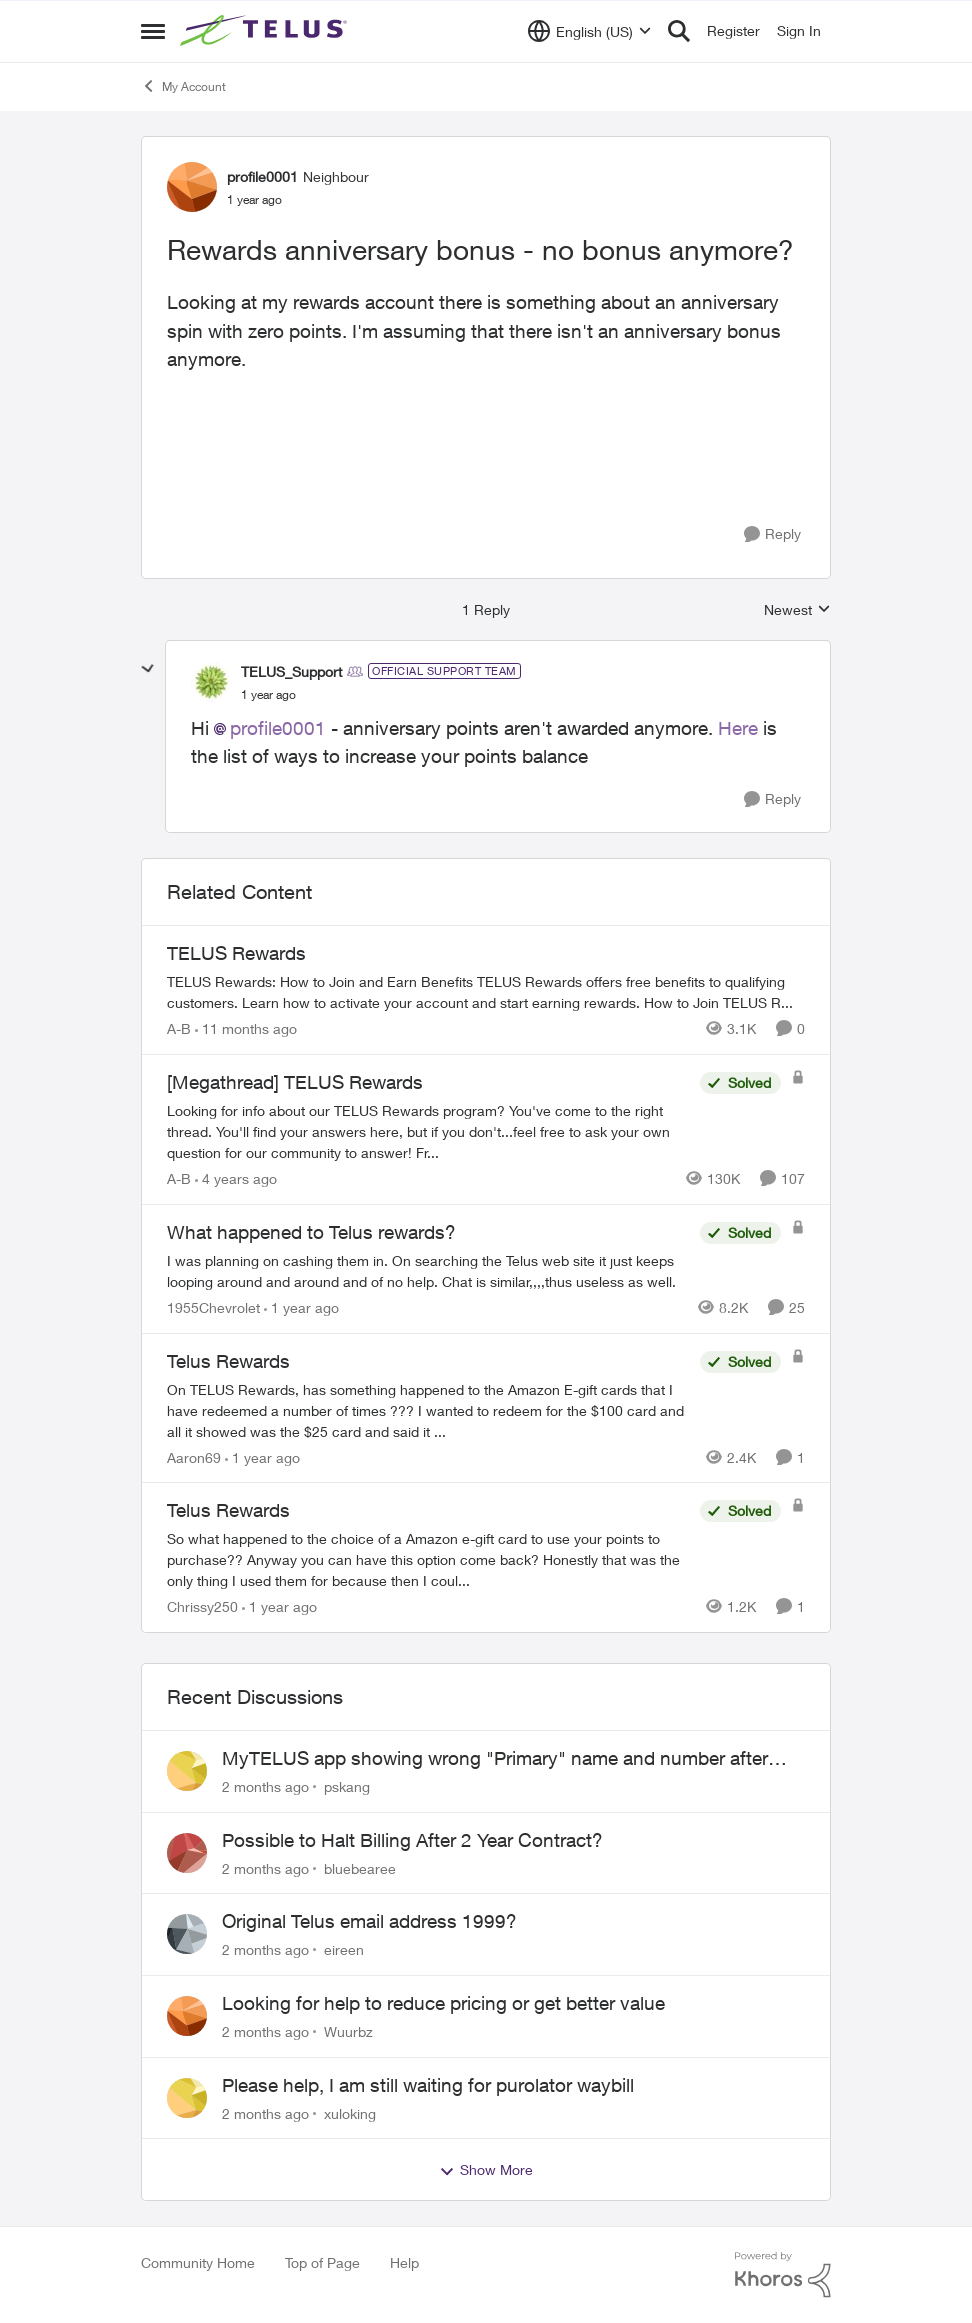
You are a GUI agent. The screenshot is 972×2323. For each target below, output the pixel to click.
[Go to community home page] (266, 31)
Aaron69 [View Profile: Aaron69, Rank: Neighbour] (194, 1456)
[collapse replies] (148, 669)
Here (740, 728)
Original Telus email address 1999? (369, 1921)
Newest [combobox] (797, 610)
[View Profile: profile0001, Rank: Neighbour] (192, 187)
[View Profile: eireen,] (187, 1934)
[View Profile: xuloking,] (187, 2098)
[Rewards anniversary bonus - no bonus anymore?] (268, 695)
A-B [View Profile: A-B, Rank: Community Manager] (179, 1028)
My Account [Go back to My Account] (183, 86)
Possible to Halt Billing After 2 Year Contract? (412, 1840)
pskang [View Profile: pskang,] (347, 1786)
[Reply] (772, 534)
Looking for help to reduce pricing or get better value (443, 2003)
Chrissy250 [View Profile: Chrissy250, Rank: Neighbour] (202, 1606)
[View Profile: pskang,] (187, 1771)
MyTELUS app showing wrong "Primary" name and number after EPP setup (495, 1759)
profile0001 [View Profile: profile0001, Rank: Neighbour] (262, 176)
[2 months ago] (265, 1786)
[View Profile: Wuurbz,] (187, 2016)
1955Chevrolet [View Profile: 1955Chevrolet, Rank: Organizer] (213, 1307)
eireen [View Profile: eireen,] (344, 1949)
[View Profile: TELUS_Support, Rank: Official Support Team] (211, 682)
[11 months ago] (246, 1028)
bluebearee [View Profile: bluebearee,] (360, 1867)
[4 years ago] (236, 1178)
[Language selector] (589, 31)
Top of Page (322, 2262)
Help (404, 2262)
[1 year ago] (301, 1307)
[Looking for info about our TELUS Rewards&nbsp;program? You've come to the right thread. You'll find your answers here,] (428, 1131)
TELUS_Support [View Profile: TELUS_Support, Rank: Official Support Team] (291, 671)
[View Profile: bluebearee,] (187, 1853)
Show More (486, 2170)
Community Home (198, 2262)
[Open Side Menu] (153, 31)
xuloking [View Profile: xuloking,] (350, 2112)
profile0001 (278, 728)
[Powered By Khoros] (783, 2275)
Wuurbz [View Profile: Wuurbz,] (348, 2031)
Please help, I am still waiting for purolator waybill (428, 2085)
